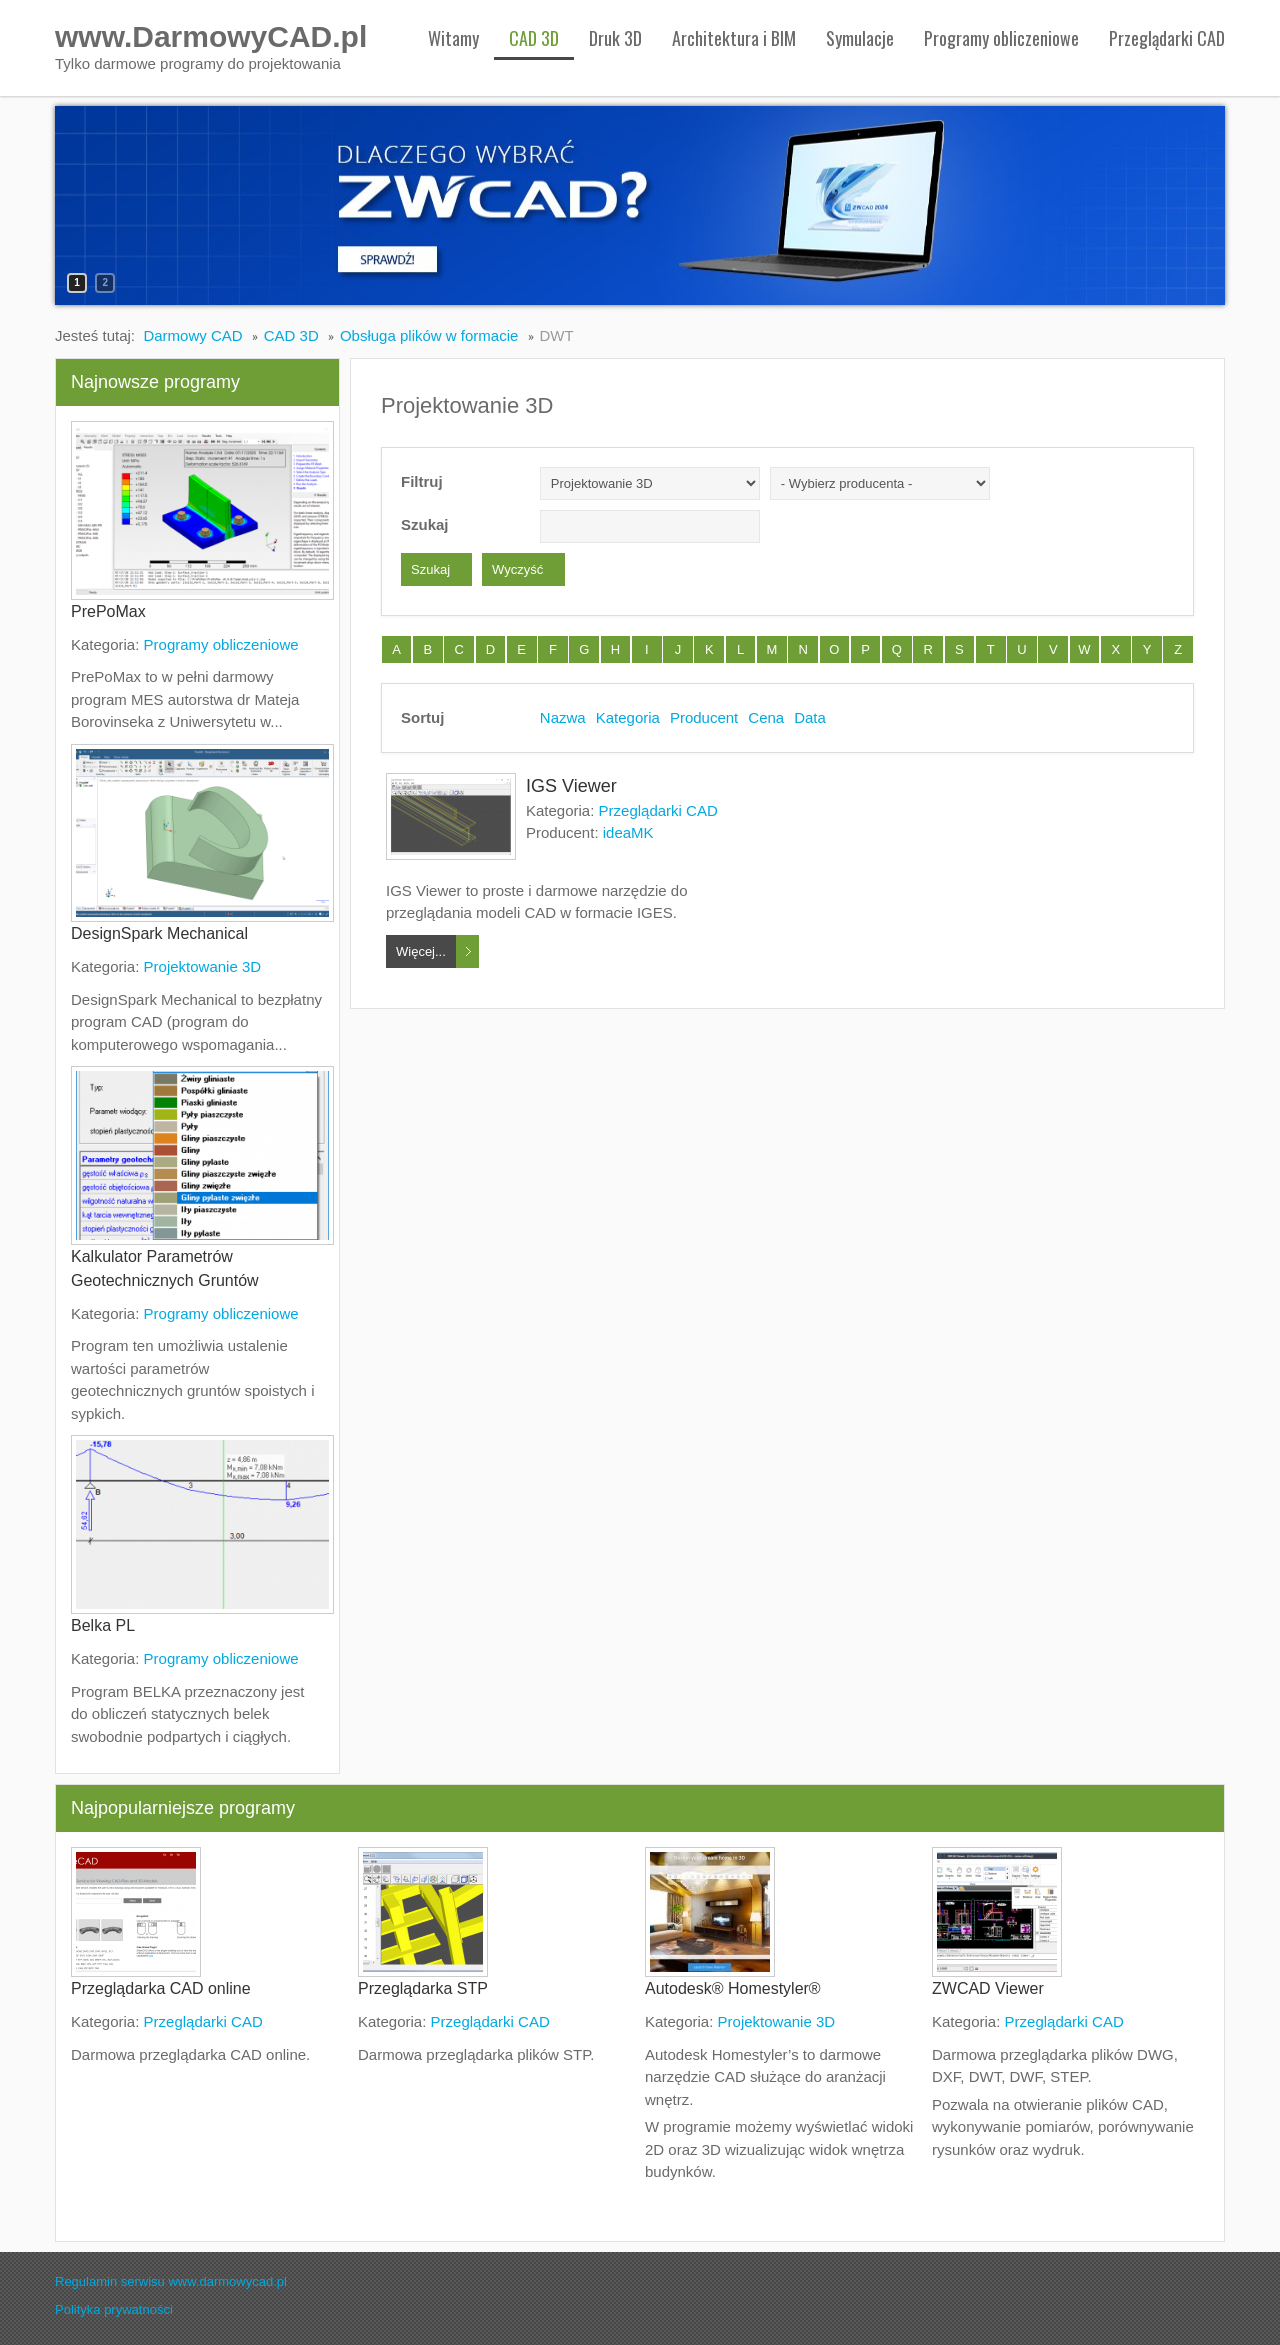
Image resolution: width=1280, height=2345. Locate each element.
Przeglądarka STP (423, 1988)
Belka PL (103, 1625)
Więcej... (421, 951)
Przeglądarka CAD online (161, 1988)
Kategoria (628, 717)
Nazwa (563, 717)
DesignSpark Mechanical (159, 933)
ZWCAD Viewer (988, 1988)
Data (810, 717)
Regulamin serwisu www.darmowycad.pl (171, 2281)
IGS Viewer (571, 786)
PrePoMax (108, 611)
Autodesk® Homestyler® (733, 1988)
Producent (704, 717)
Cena (766, 717)
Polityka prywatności (114, 2309)
